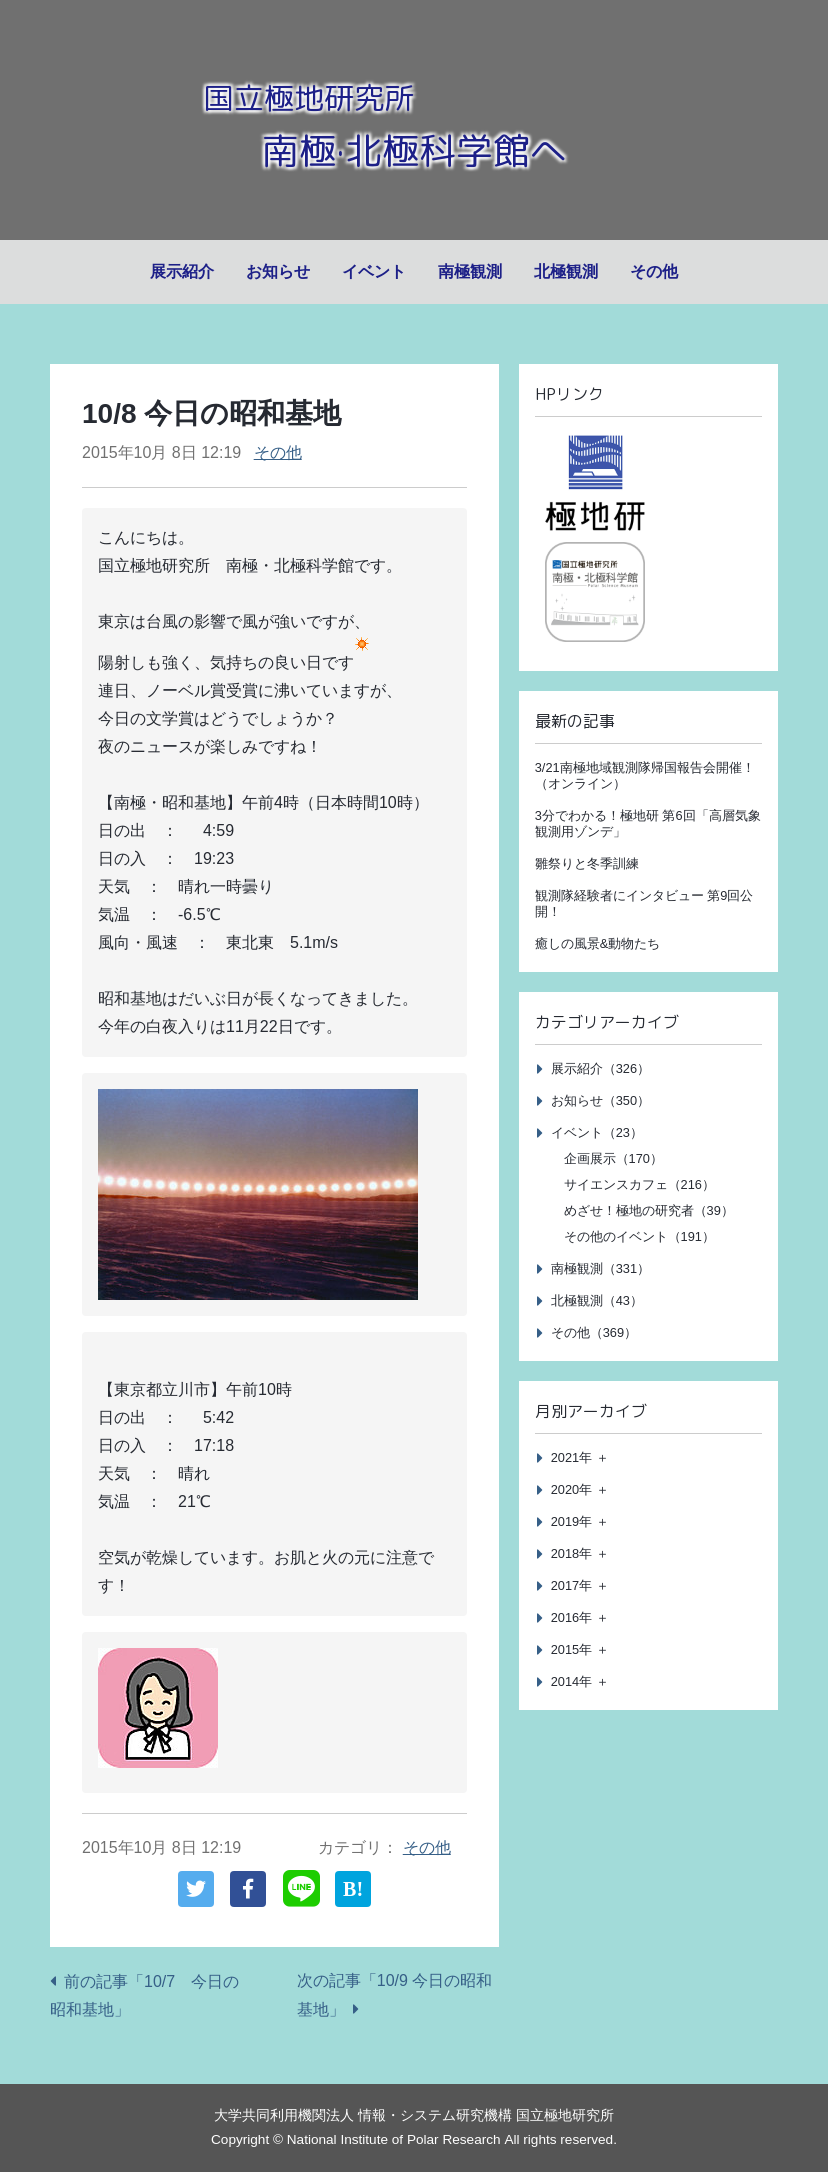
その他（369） (594, 1332)
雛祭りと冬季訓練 (587, 863)
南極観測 (470, 271)
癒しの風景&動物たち (598, 943)
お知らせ (278, 271)
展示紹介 (182, 271)
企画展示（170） (613, 1158)
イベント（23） (597, 1132)
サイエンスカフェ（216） (639, 1184)
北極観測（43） (597, 1300)
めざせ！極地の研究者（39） (649, 1210)
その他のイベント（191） (639, 1236)
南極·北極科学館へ (414, 147)
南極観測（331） (600, 1268)
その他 (654, 271)
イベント (374, 271)
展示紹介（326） (600, 1068)
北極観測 (566, 271)
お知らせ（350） (600, 1100)
